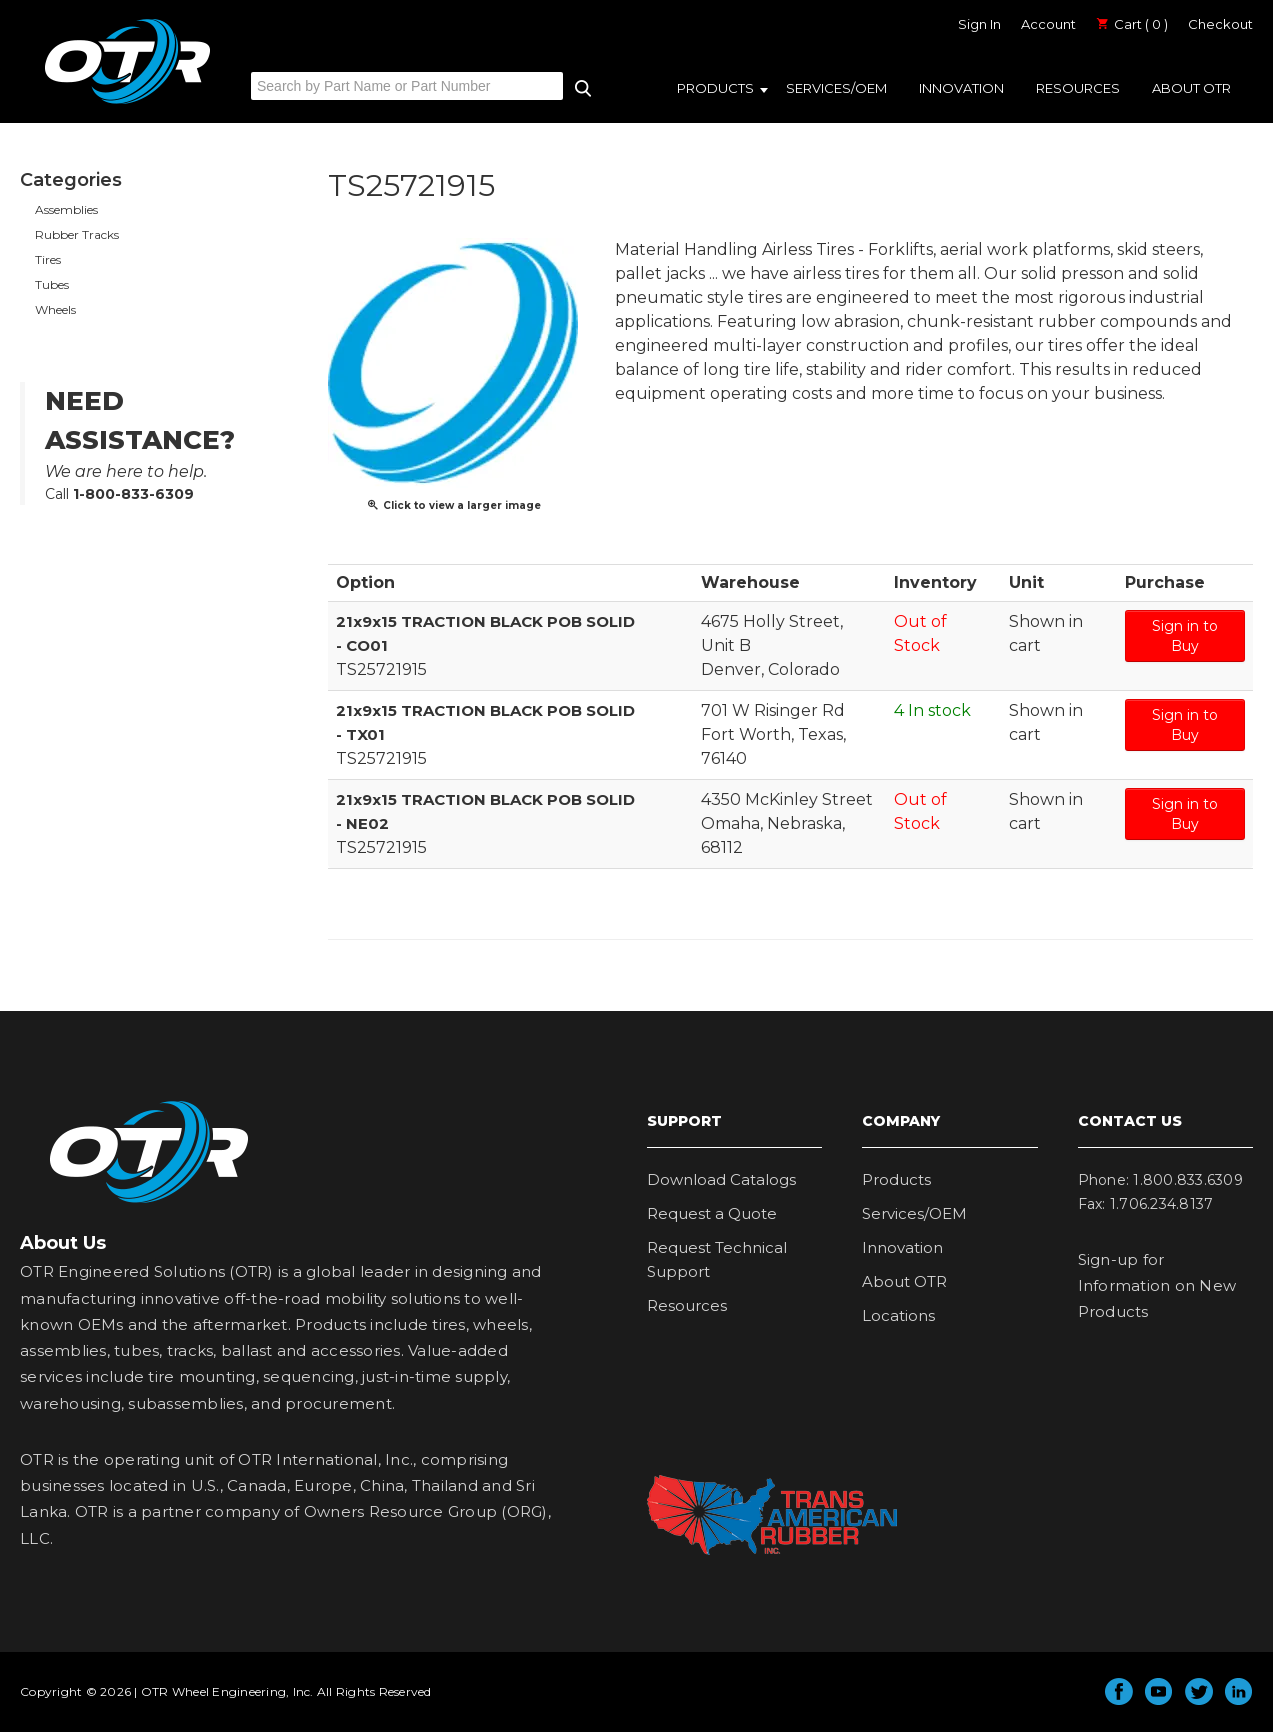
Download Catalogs (721, 1179)
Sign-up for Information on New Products (1157, 1286)
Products (715, 88)
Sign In (979, 24)
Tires (48, 259)
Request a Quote (712, 1213)
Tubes (52, 284)
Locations (898, 1315)
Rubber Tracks (77, 234)
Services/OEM (836, 88)
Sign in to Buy (1185, 636)
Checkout (1220, 24)
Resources (1078, 88)
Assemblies (66, 209)
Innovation (961, 88)
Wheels (55, 309)
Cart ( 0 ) (1132, 24)
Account (1048, 24)
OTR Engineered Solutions (127, 103)
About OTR (1191, 88)
